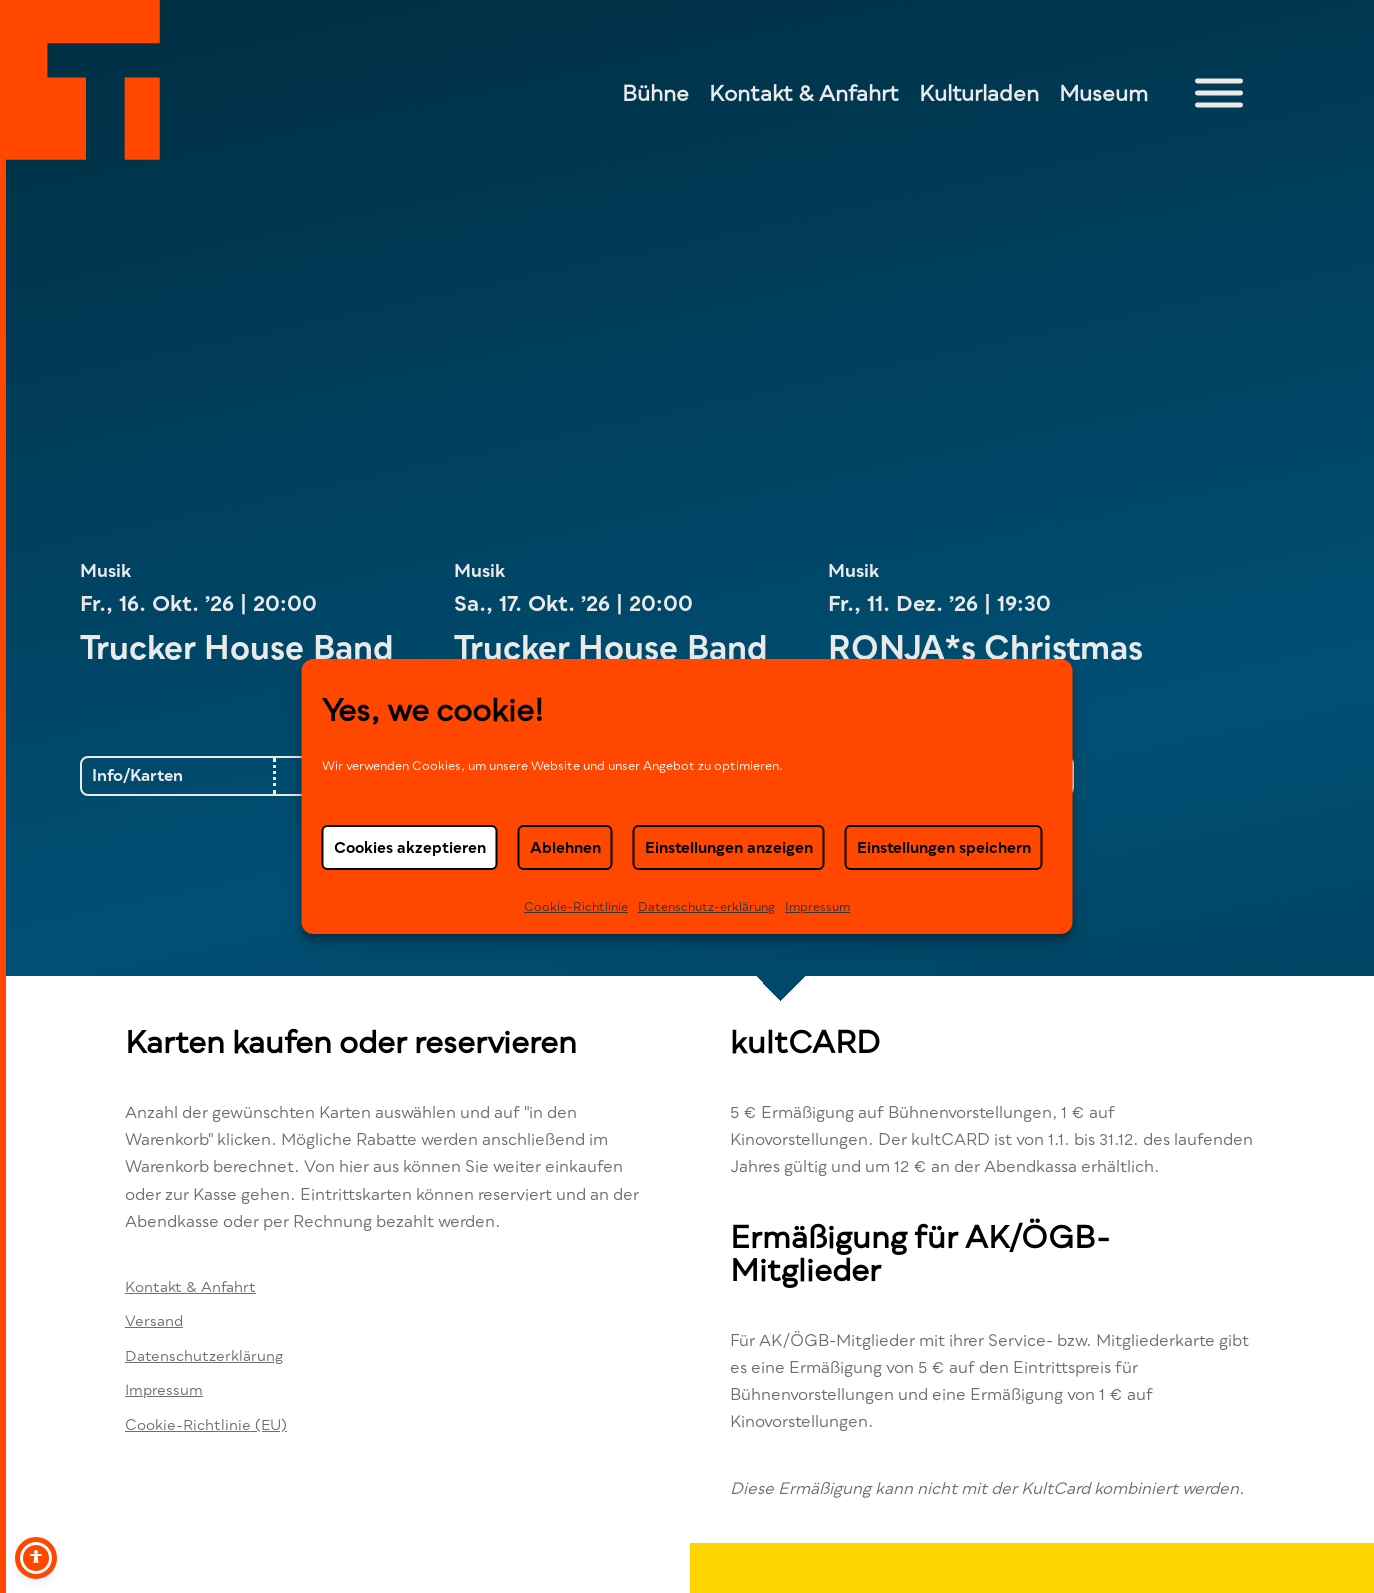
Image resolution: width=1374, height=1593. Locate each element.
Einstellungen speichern (944, 847)
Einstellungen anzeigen (729, 847)
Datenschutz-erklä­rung (706, 906)
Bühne (655, 93)
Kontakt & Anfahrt (804, 93)
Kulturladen (979, 93)
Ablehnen (565, 847)
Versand (154, 1320)
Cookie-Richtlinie (576, 906)
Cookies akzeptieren (410, 847)
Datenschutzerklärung (204, 1355)
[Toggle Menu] (1219, 93)
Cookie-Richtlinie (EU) (206, 1424)
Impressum (817, 906)
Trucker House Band (241, 647)
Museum (1103, 93)
